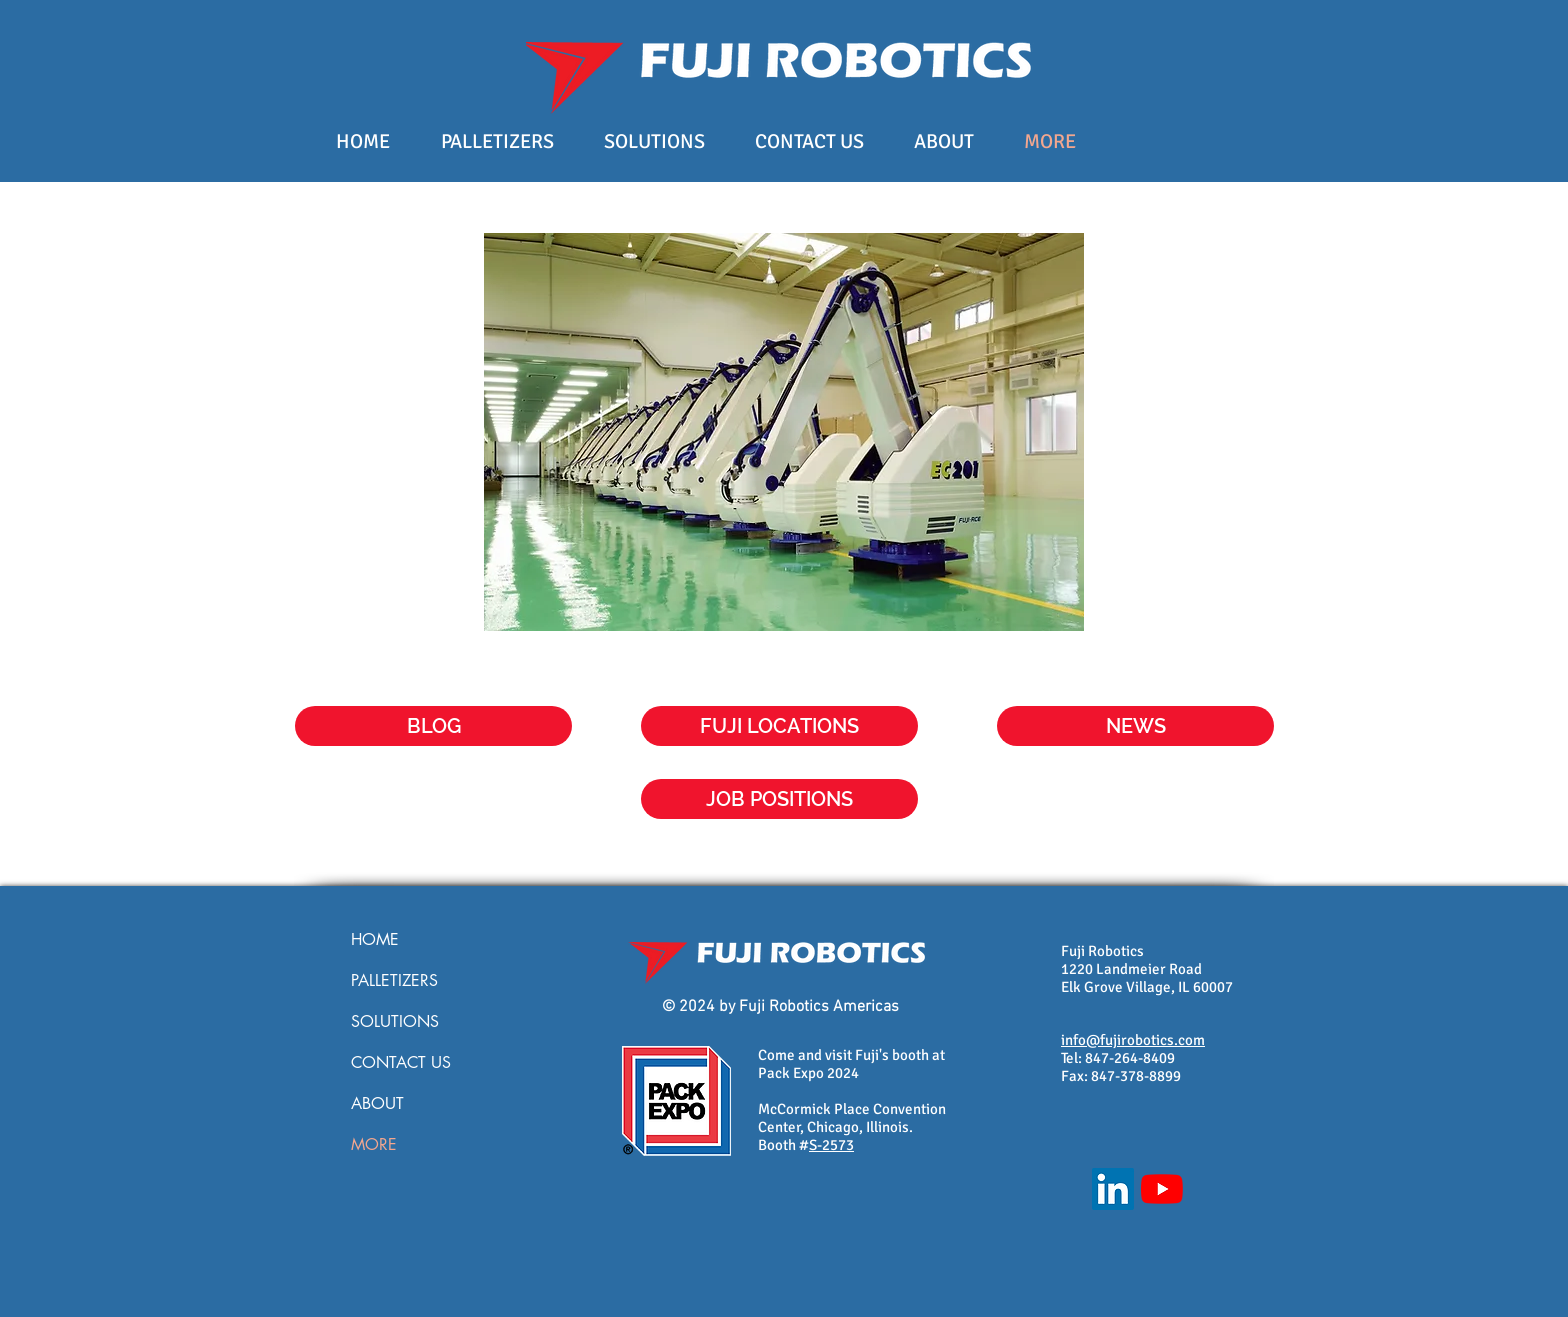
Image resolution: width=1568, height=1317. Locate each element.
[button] (1135, 726)
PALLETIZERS (394, 980)
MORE (374, 1144)
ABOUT (377, 1103)
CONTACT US (401, 1062)
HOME (375, 939)
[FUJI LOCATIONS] (779, 726)
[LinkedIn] (1113, 1189)
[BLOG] (433, 726)
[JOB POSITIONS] (779, 799)
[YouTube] (1162, 1189)
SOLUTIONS (395, 1021)
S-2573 (831, 1145)
